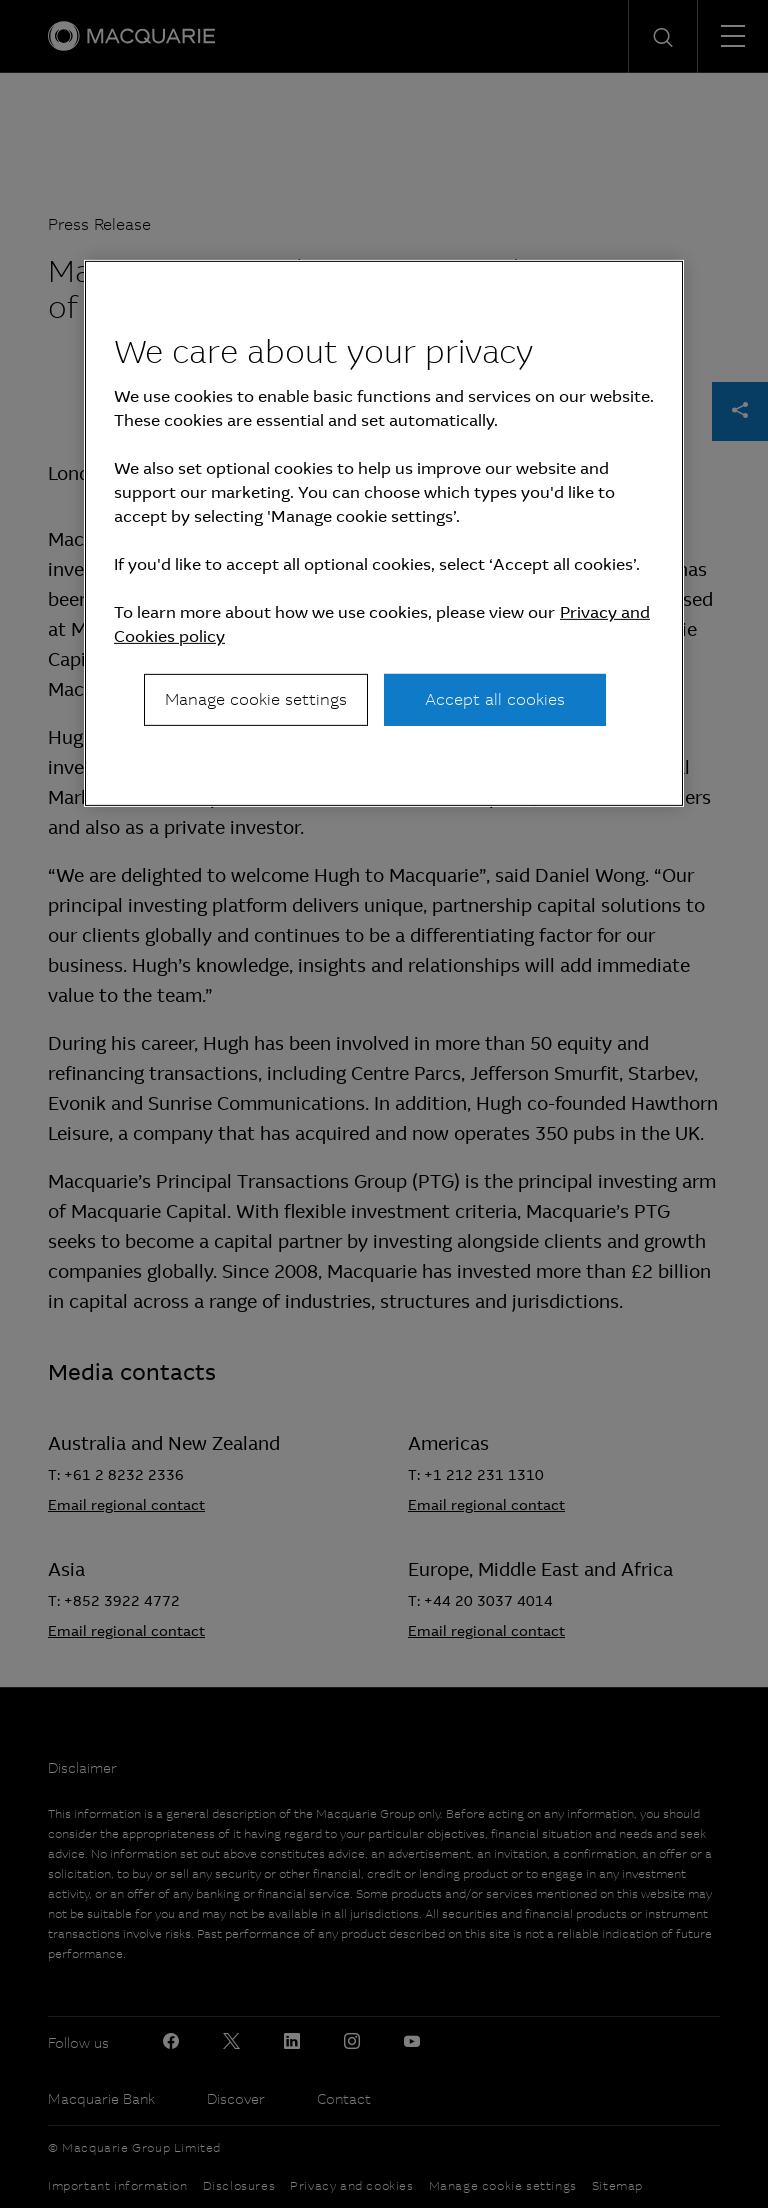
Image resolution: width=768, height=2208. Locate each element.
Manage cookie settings (256, 699)
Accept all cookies (495, 699)
